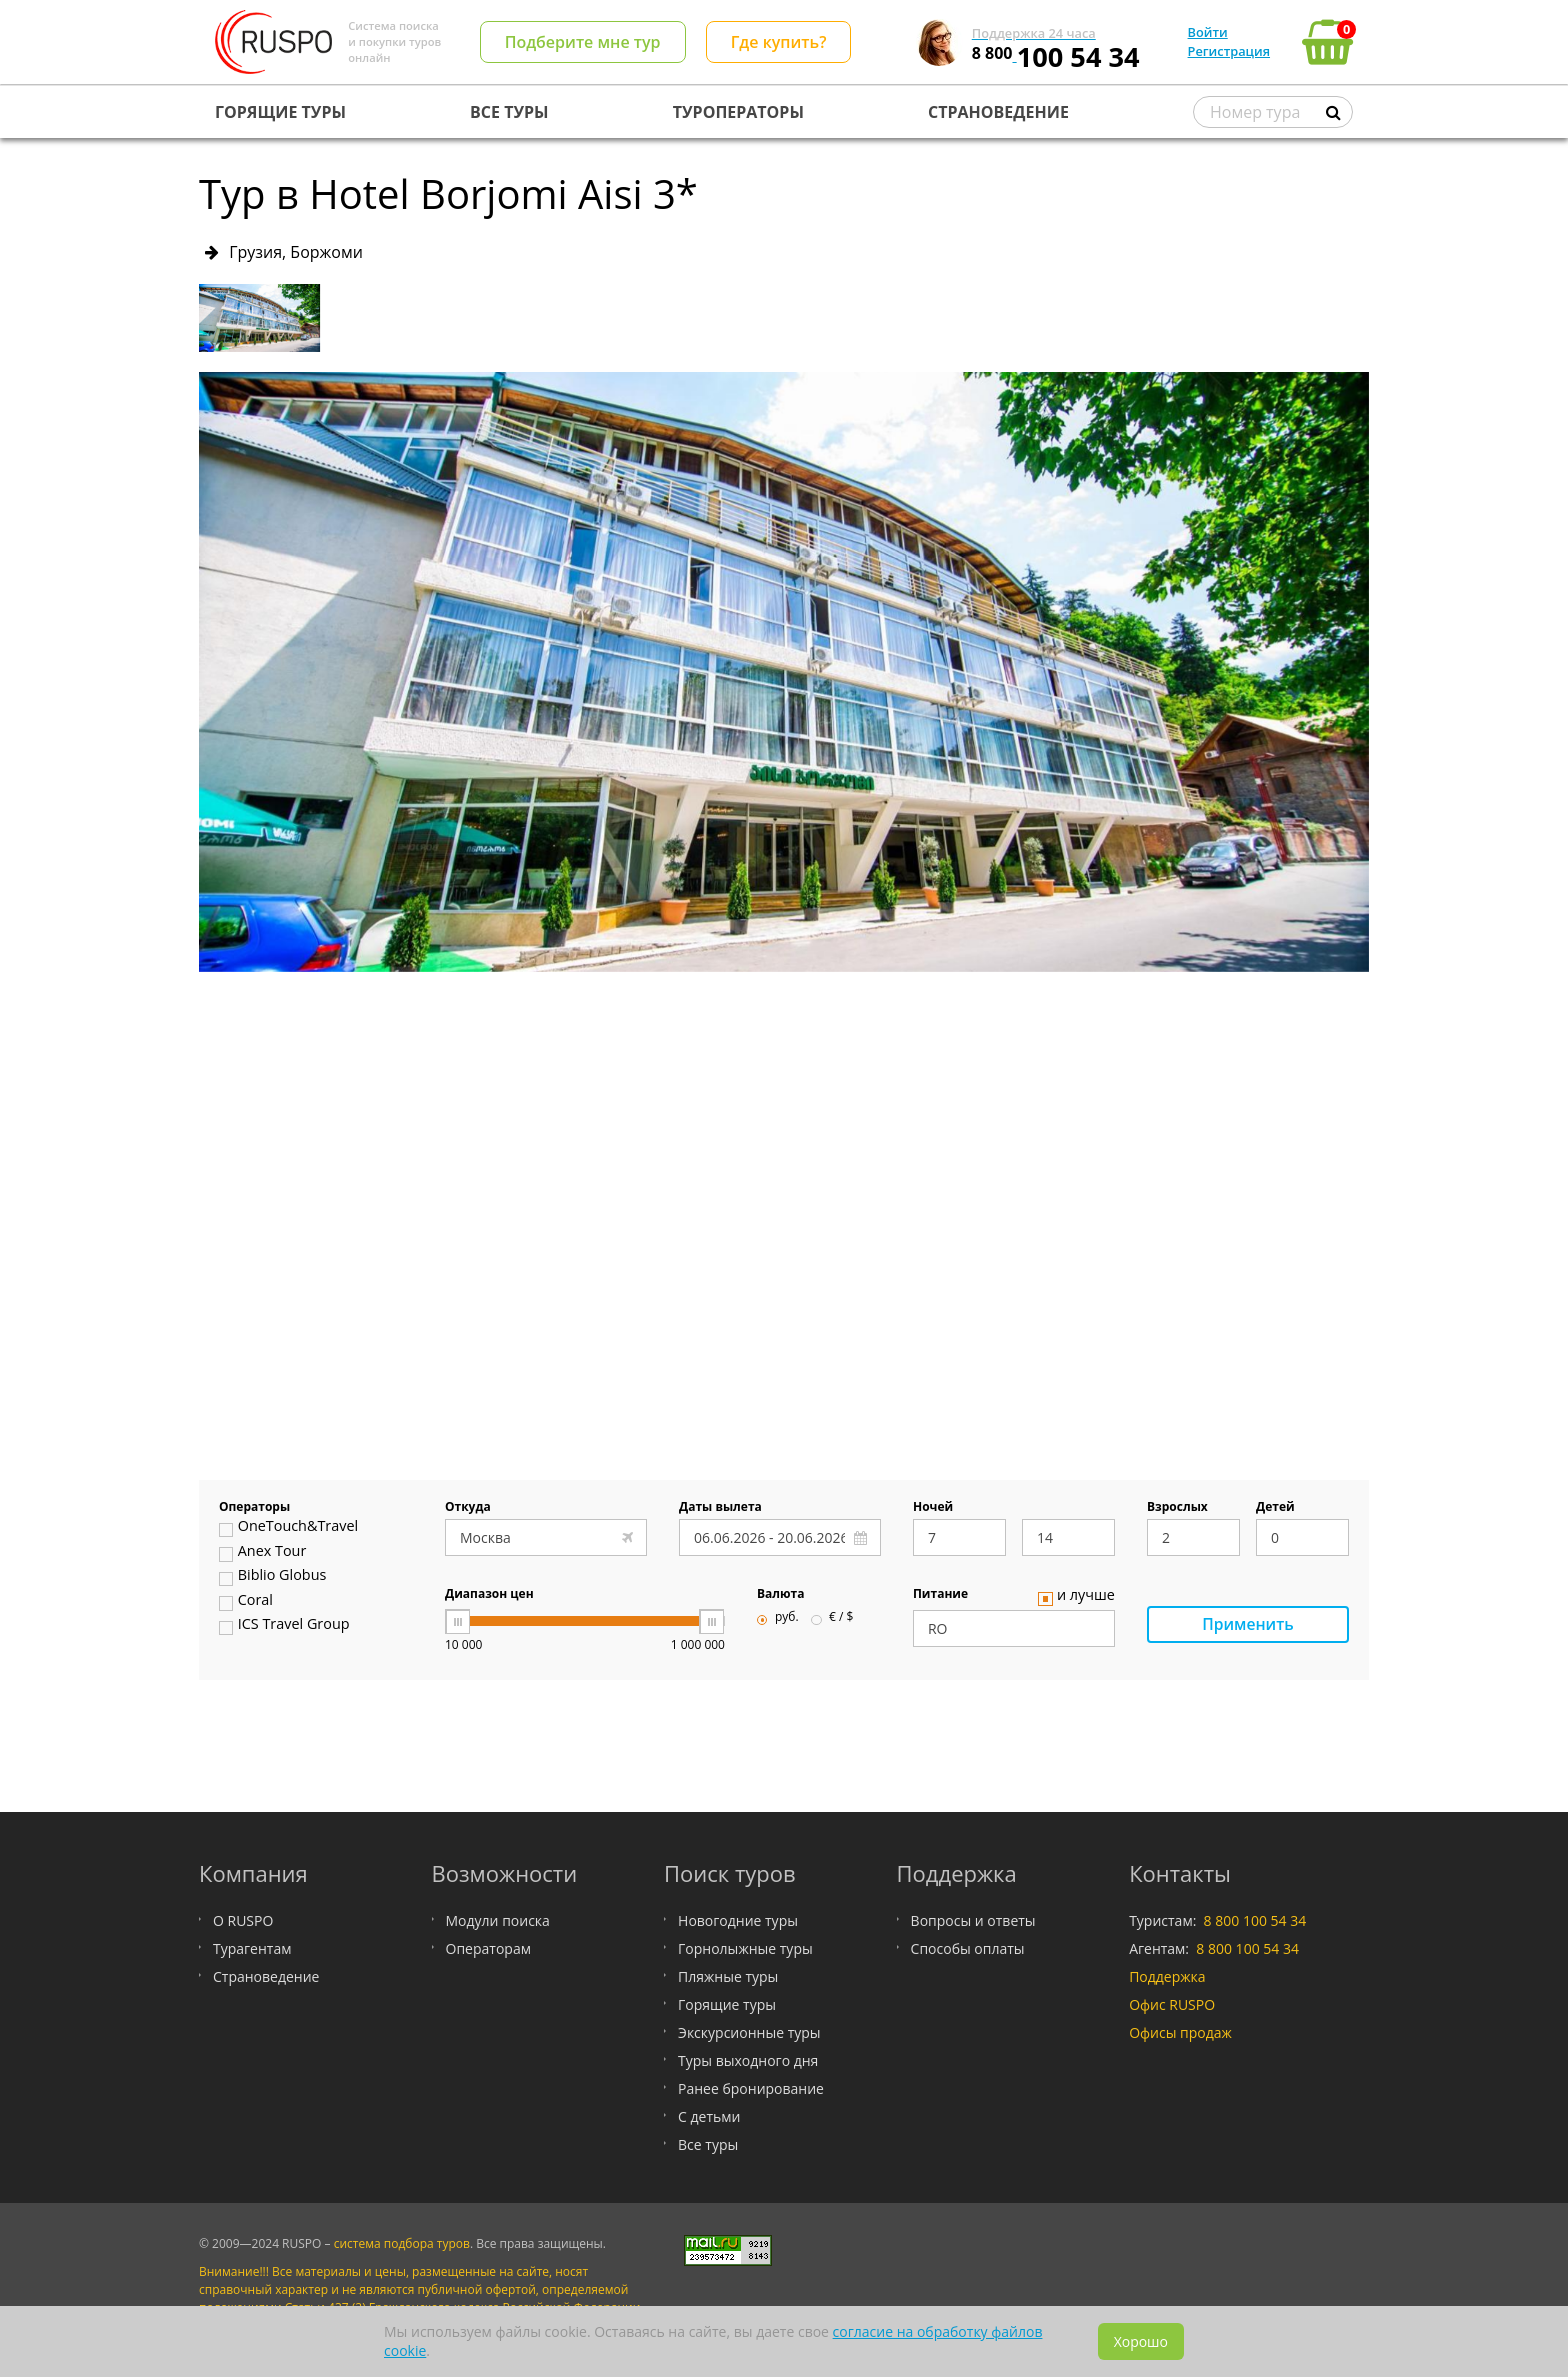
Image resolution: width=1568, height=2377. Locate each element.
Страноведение (266, 1976)
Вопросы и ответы (973, 1920)
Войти (1208, 32)
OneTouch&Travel (288, 1528)
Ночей (933, 1508)
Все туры (708, 2144)
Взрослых (1177, 1508)
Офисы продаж (1180, 2032)
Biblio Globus (272, 1577)
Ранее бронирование (751, 2088)
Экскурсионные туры (749, 2032)
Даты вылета (720, 1508)
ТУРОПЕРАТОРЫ (738, 112)
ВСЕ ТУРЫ (509, 112)
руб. (778, 1618)
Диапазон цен (489, 1595)
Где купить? (779, 42)
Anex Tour (262, 1553)
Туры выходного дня (748, 2060)
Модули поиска (498, 1920)
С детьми (709, 2116)
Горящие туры (727, 2004)
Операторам (488, 1948)
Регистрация (1229, 51)
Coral (246, 1602)
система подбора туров (402, 2243)
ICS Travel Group (284, 1626)
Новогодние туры (738, 1920)
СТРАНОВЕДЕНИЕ (998, 112)
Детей (1275, 1508)
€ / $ (832, 1618)
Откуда (468, 1508)
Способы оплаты (968, 1948)
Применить (1247, 1625)
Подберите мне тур (583, 42)
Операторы (254, 1508)
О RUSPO (243, 1920)
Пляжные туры (728, 1976)
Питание (940, 1595)
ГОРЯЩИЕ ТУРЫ (280, 112)
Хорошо (1141, 2341)
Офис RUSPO (1172, 2004)
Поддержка (1167, 1976)
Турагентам (252, 1948)
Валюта (780, 1595)
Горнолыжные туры (745, 1948)
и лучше (1076, 1597)
